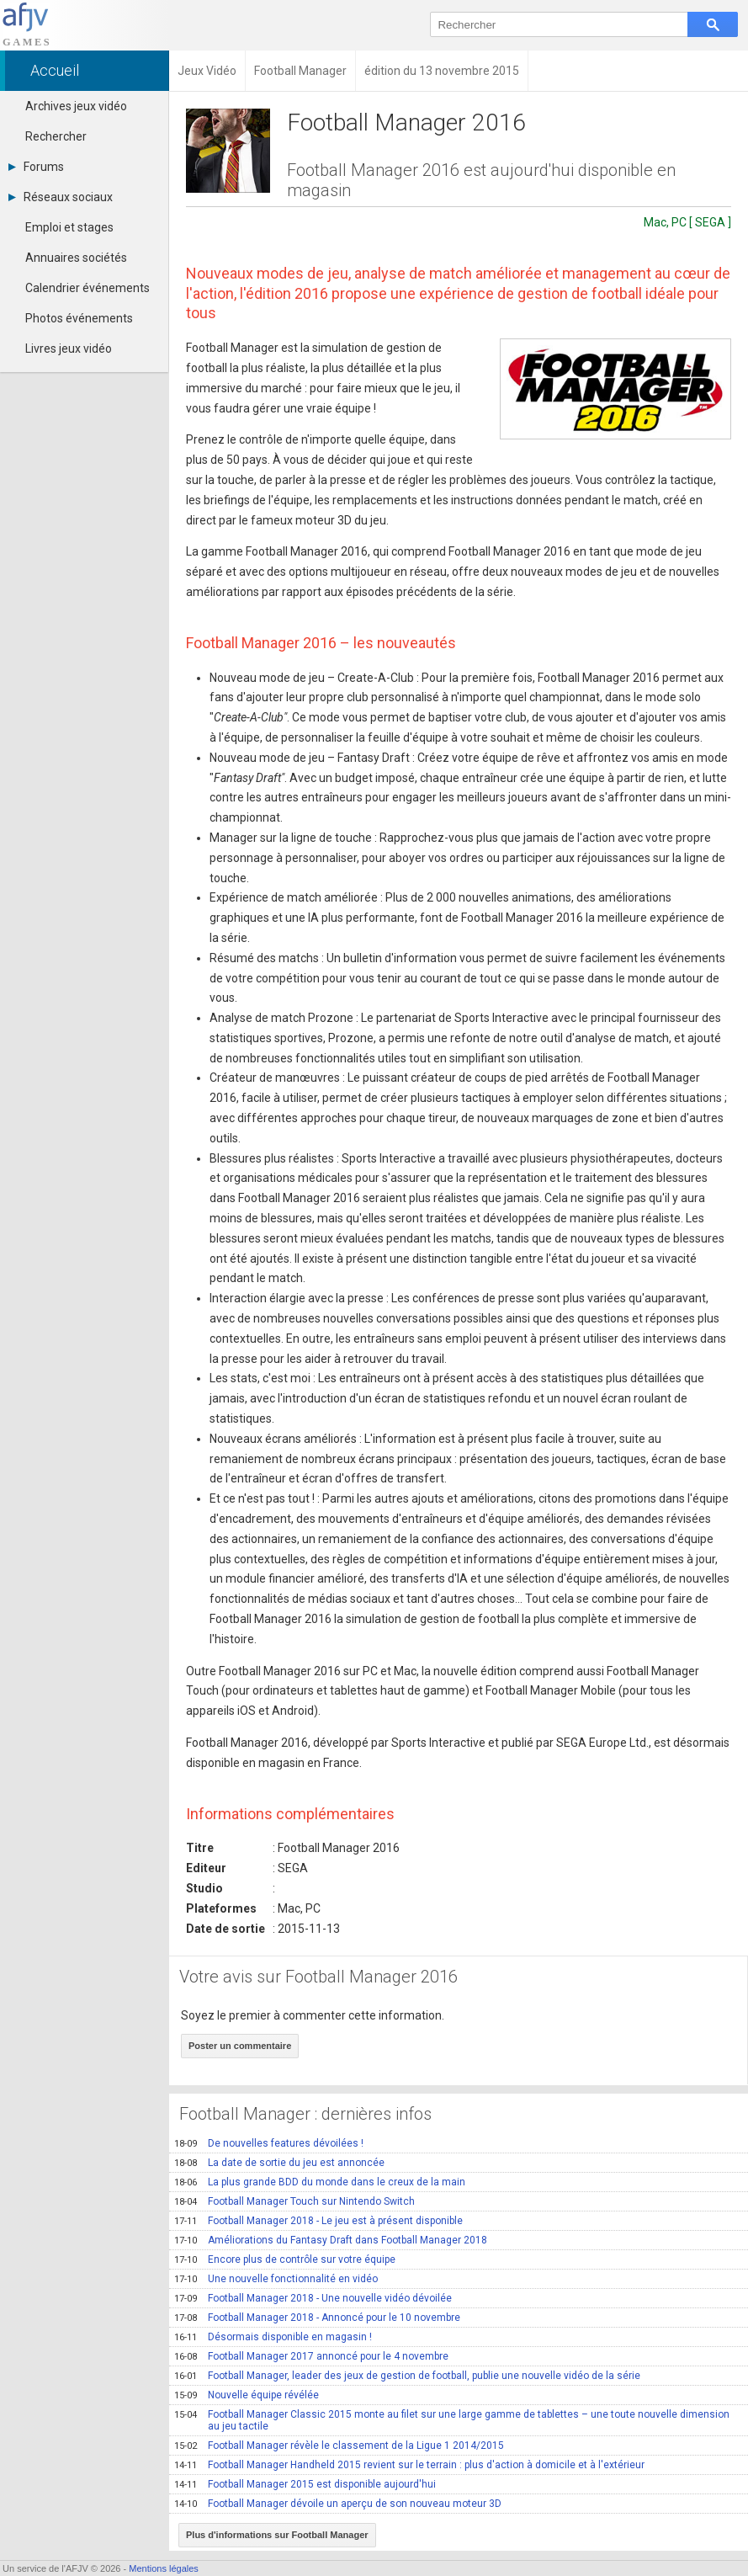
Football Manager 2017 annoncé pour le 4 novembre (311, 2356)
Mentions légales (164, 2568)
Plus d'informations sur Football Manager (277, 2535)
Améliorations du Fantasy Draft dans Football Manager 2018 (330, 2240)
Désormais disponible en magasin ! (273, 2337)
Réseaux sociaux (60, 197)
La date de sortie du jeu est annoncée (279, 2163)
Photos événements (79, 318)
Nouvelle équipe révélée (246, 2395)
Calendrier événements (87, 288)
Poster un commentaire (239, 2046)
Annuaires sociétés (76, 257)
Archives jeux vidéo (76, 106)
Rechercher (56, 136)
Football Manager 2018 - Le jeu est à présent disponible (318, 2221)
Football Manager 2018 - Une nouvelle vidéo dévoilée (313, 2298)
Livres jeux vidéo (68, 348)
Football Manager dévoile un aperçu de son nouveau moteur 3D (337, 2503)
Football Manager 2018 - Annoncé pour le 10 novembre (317, 2317)
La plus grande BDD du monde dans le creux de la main (319, 2182)
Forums (36, 166)
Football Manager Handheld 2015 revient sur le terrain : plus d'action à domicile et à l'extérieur (409, 2465)
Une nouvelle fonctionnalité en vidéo (276, 2279)
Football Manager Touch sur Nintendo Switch (294, 2201)
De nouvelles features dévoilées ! (268, 2143)
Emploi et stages (69, 227)
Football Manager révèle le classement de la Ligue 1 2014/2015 (339, 2445)
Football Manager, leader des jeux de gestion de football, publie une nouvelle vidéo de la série (407, 2376)
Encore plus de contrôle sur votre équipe (284, 2259)
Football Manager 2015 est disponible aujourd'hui (305, 2484)
